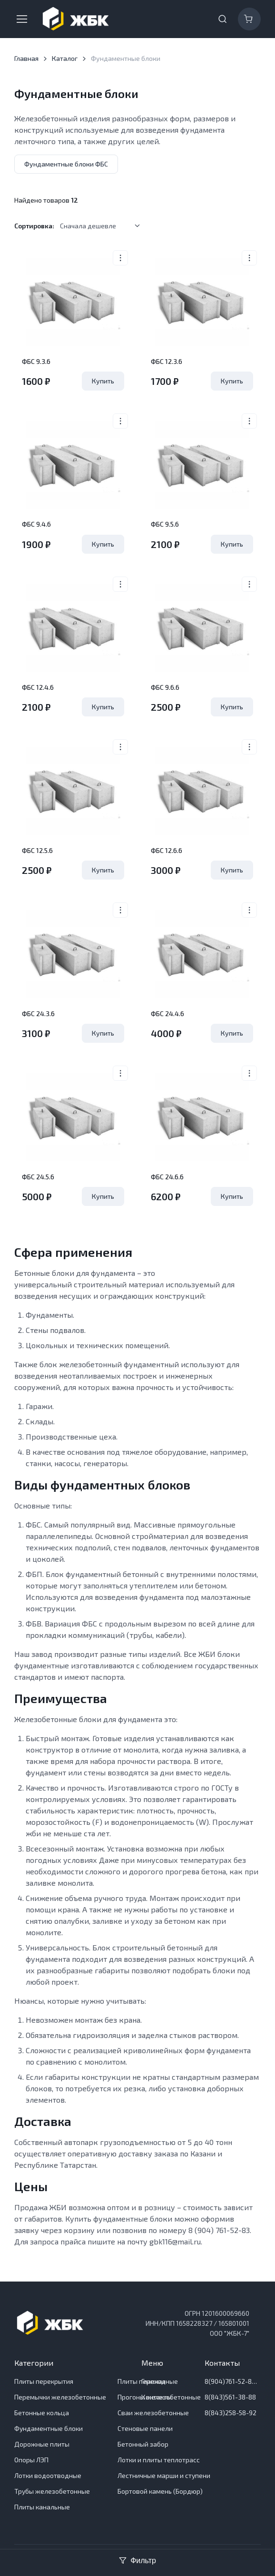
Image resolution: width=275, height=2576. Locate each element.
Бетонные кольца (41, 2413)
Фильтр (137, 2560)
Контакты (156, 2397)
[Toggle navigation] (21, 19)
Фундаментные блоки (48, 2428)
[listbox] (103, 226)
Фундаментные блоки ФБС (66, 164)
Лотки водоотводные (47, 2475)
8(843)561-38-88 (230, 2397)
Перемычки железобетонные (60, 2397)
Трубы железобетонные (52, 2491)
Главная (26, 58)
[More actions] (120, 257)
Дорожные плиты (41, 2444)
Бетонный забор (143, 2444)
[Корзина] (249, 19)
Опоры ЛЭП (31, 2460)
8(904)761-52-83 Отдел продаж (232, 2381)
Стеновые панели (145, 2428)
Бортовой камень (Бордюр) (160, 2491)
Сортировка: (34, 226)
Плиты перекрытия (43, 2381)
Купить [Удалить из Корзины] (103, 381)
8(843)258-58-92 (230, 2413)
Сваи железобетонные (153, 2413)
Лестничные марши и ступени (164, 2475)
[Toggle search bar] (222, 19)
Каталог (65, 58)
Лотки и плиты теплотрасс (159, 2460)
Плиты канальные (42, 2507)
